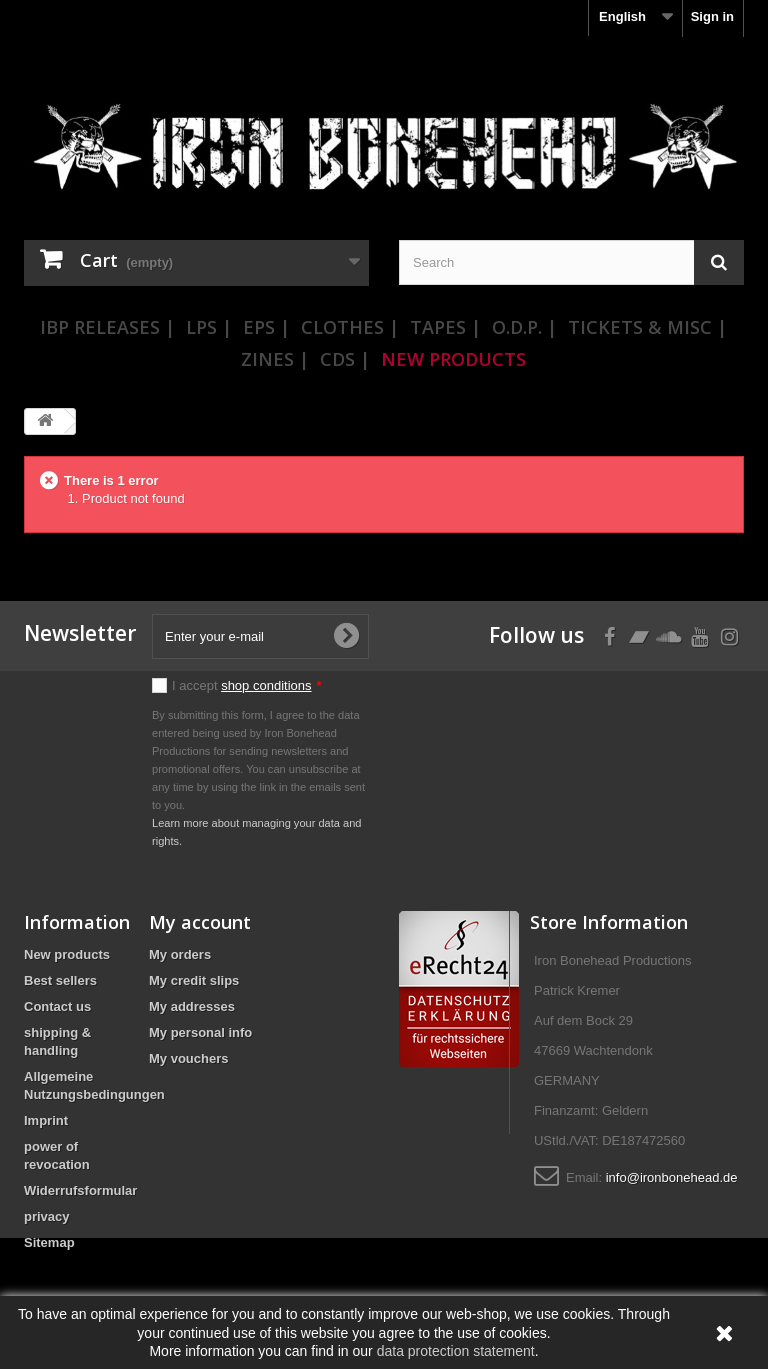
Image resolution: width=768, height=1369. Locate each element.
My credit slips (194, 980)
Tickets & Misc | (647, 327)
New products (67, 954)
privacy (47, 1216)
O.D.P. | (524, 327)
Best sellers (60, 980)
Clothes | (350, 327)
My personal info (200, 1032)
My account (200, 922)
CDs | (345, 359)
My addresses (192, 1006)
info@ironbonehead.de (672, 1177)
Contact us (57, 1006)
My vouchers (188, 1058)
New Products (453, 359)
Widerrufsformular (80, 1190)
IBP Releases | (107, 327)
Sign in (712, 16)
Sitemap (49, 1242)
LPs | (209, 327)
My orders (180, 954)
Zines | (275, 359)
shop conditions (266, 685)
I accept (247, 685)
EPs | (266, 327)
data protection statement (456, 1351)
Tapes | (445, 327)
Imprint (46, 1120)
